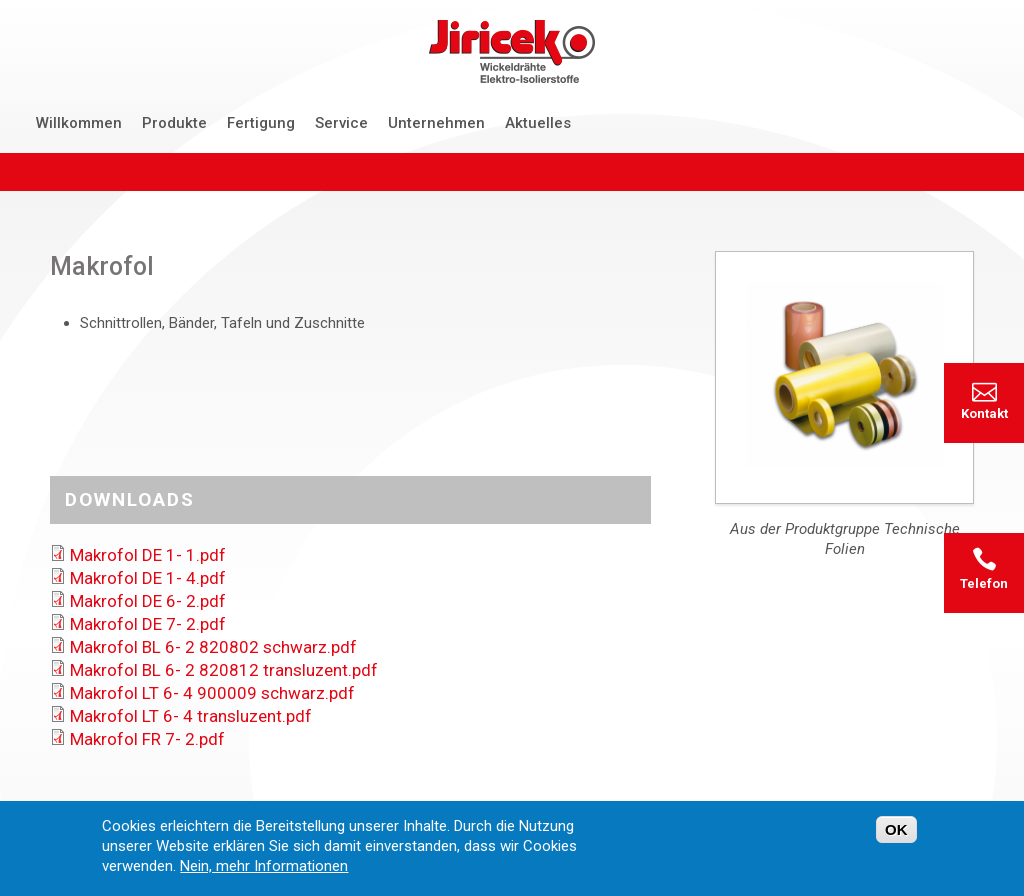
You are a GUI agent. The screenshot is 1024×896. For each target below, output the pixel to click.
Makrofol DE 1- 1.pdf (148, 555)
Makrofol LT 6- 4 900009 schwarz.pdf (212, 693)
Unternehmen (436, 123)
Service (341, 123)
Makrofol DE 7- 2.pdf (148, 624)
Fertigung (261, 123)
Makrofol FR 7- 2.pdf (147, 739)
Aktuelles (538, 123)
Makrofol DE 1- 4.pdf (148, 578)
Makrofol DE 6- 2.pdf (148, 601)
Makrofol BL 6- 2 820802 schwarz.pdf (213, 647)
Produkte (174, 123)
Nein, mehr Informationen (264, 871)
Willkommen (79, 123)
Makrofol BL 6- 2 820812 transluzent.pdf (224, 670)
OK (896, 834)
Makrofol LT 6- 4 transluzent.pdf (191, 716)
